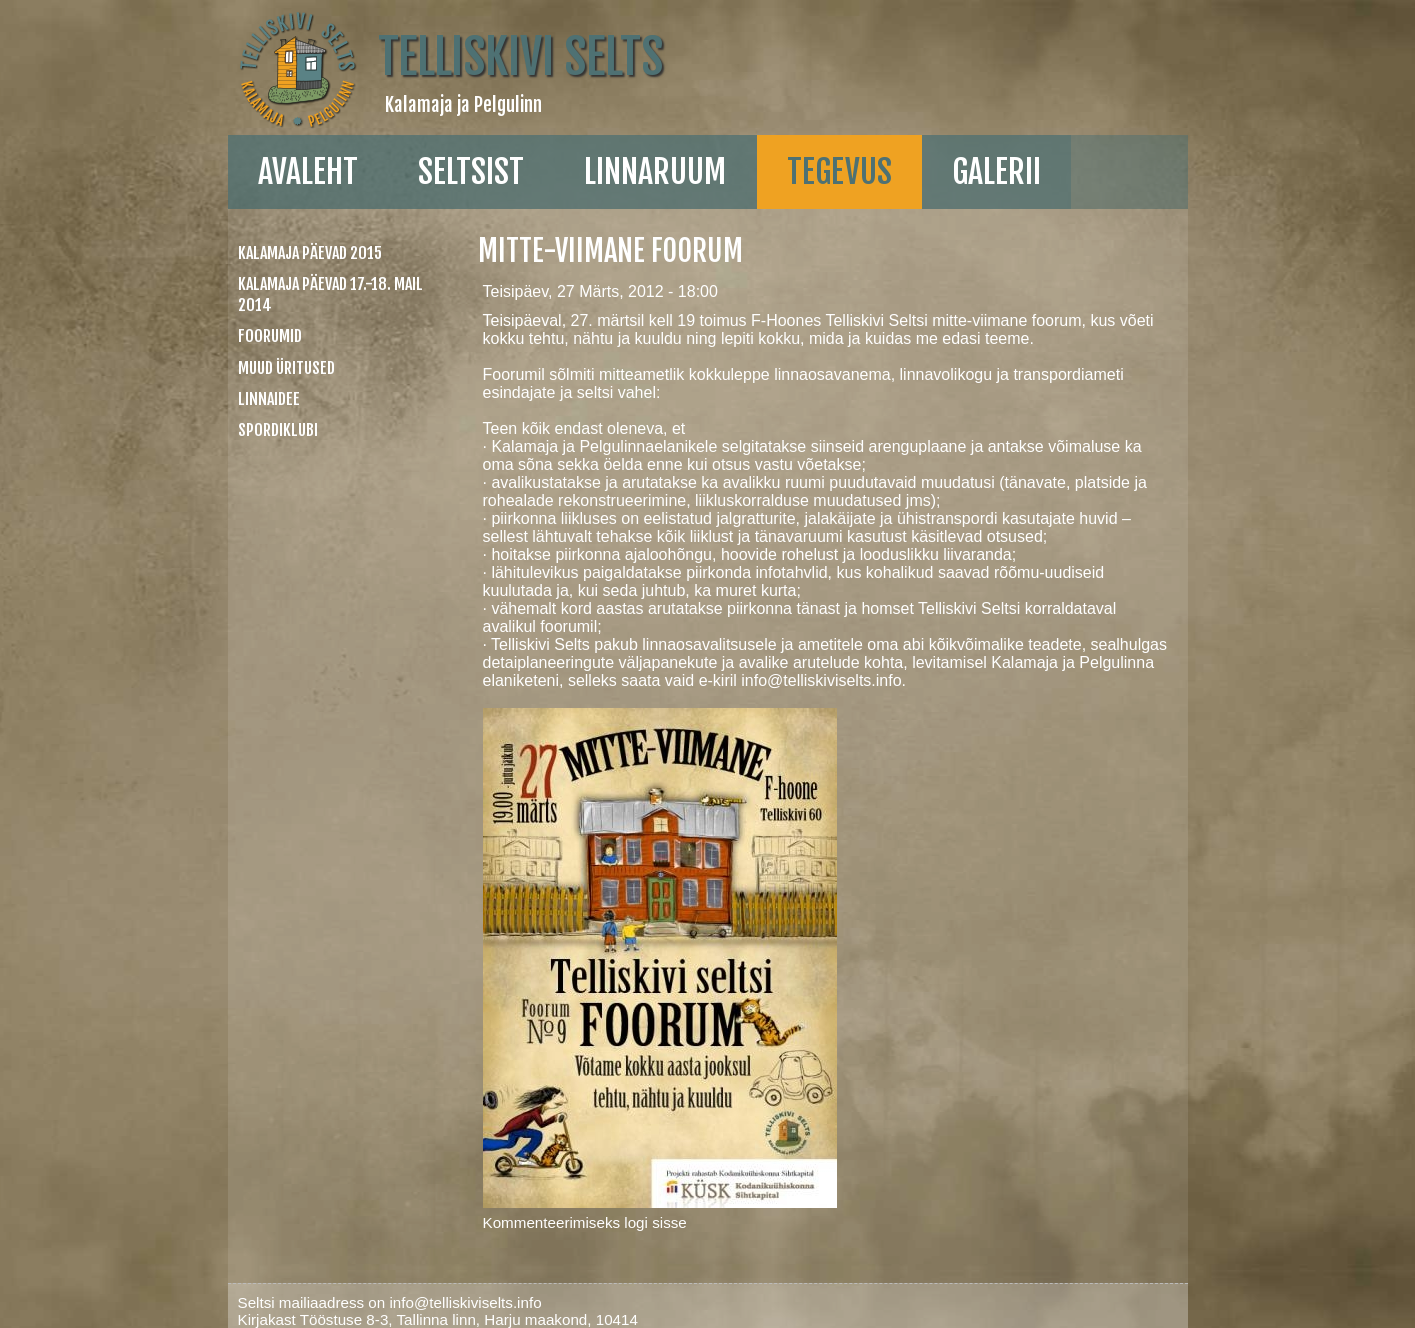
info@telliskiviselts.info (821, 680)
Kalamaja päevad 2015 (310, 253)
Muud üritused (286, 368)
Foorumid (270, 336)
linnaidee (269, 399)
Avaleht (308, 172)
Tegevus (839, 172)
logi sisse (655, 1222)
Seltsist (471, 172)
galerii (996, 172)
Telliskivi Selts (520, 57)
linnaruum (655, 172)
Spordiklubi (278, 430)
